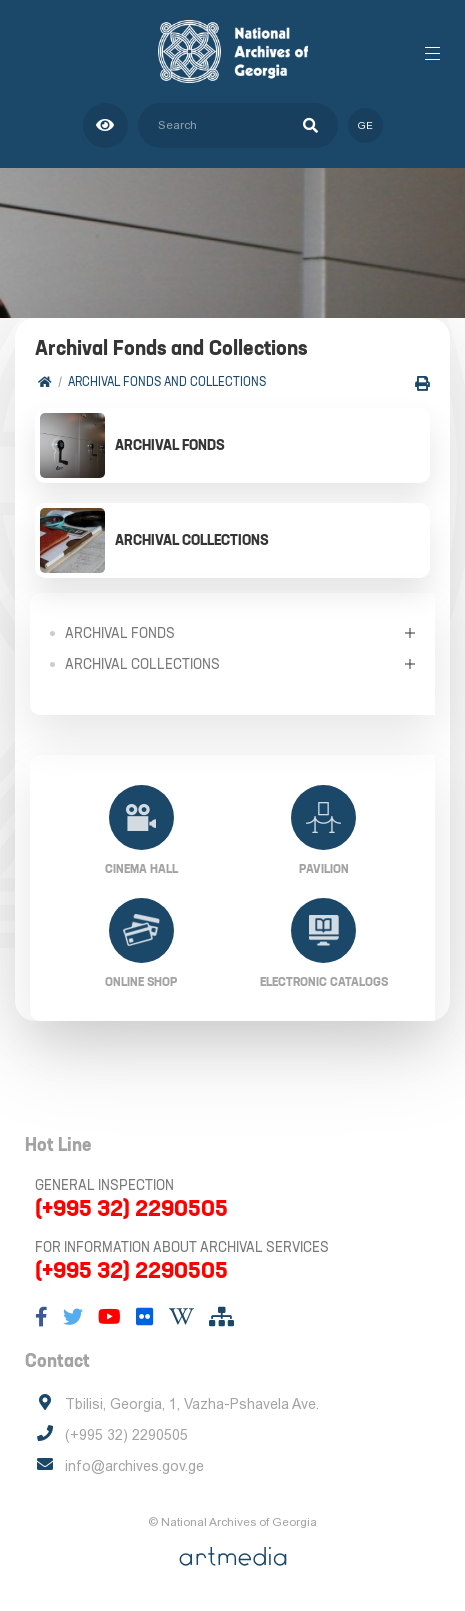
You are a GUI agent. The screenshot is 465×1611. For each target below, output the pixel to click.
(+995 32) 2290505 (131, 1208)
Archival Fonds (120, 633)
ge (365, 125)
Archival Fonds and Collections (167, 381)
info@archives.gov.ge (134, 1466)
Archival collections (142, 664)
